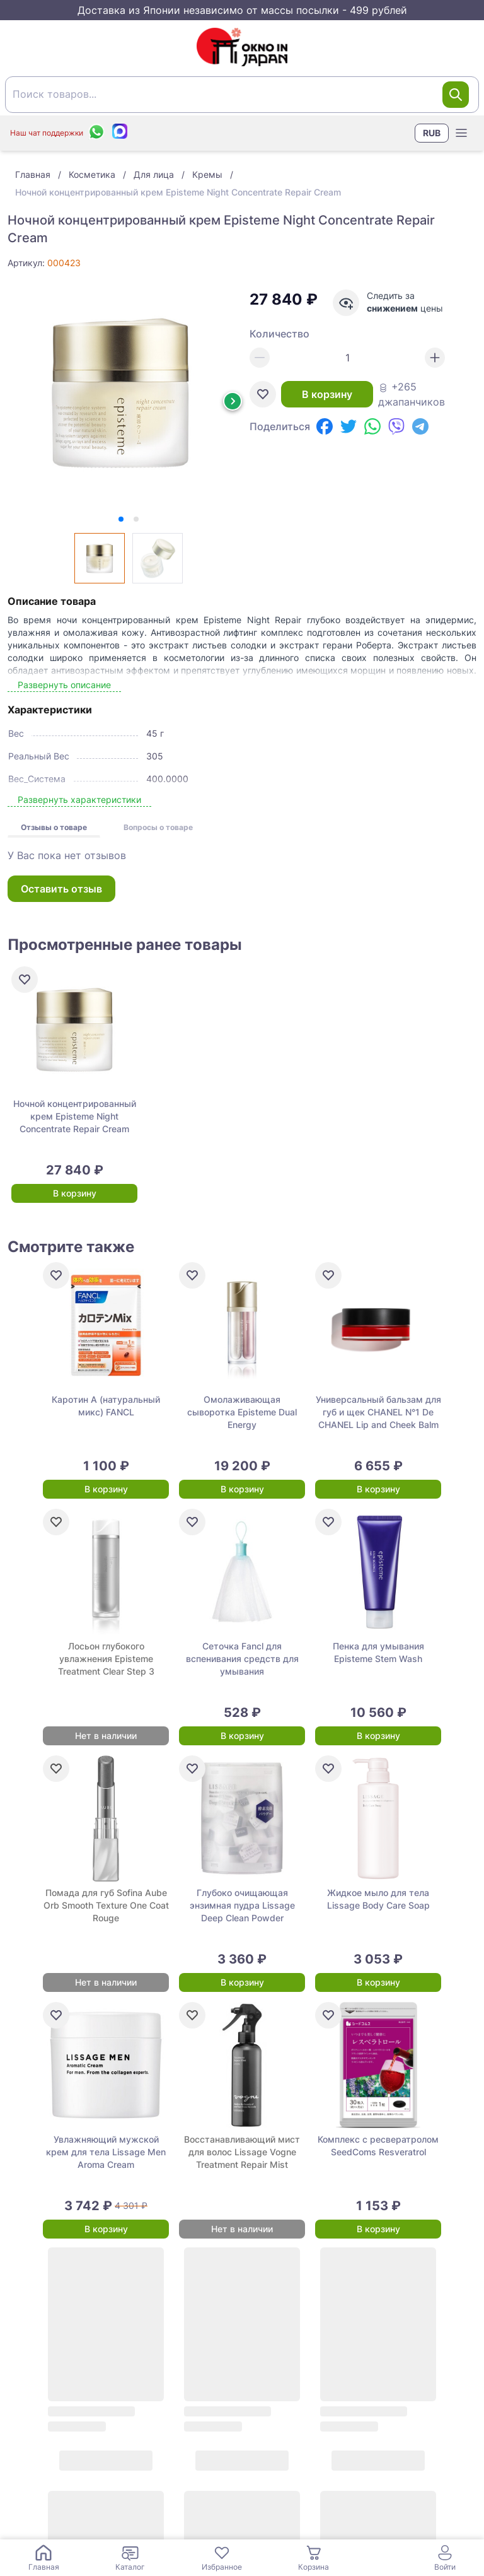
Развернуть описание (64, 684)
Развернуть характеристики (79, 799)
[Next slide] (232, 401)
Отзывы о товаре (54, 827)
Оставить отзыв (61, 888)
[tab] (121, 519)
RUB (432, 132)
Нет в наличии (106, 1735)
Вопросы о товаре (158, 827)
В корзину (327, 394)
